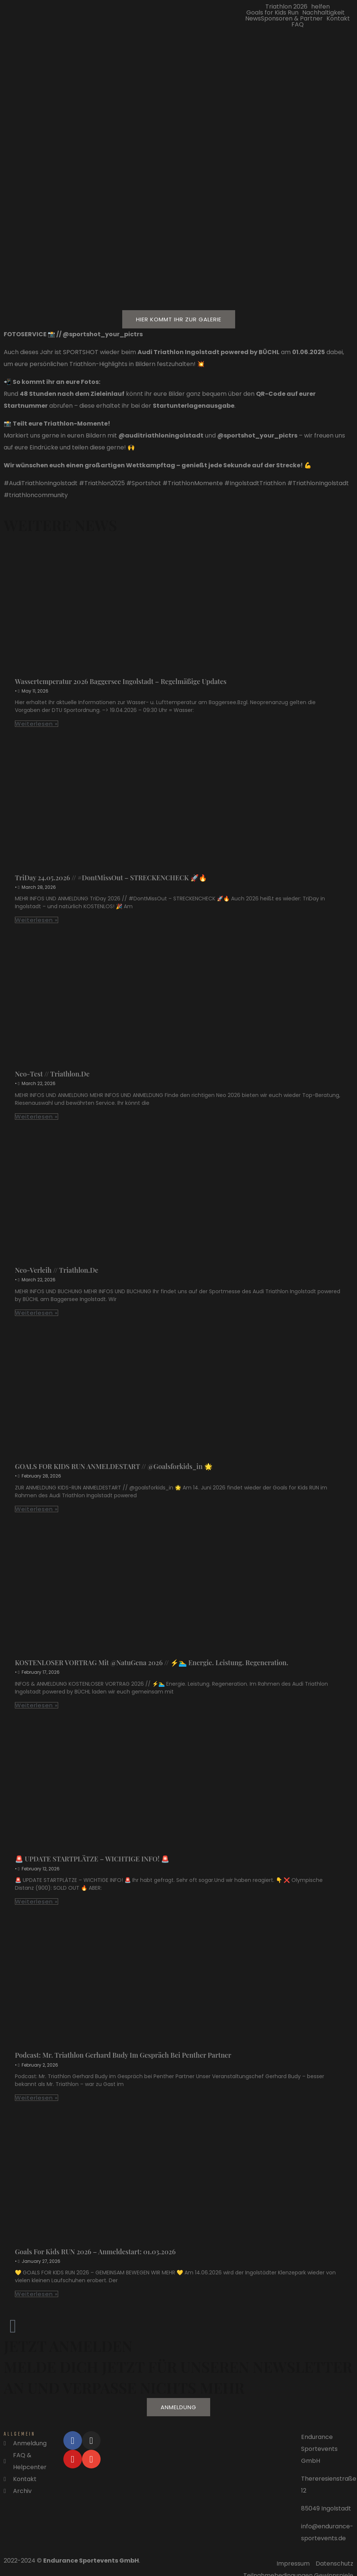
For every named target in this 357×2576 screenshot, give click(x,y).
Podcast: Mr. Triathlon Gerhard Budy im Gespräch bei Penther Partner (123, 2055)
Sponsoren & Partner (292, 19)
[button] (288, 7)
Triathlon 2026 (286, 7)
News (253, 19)
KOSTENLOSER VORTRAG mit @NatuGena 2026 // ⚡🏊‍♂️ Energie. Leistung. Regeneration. (151, 1662)
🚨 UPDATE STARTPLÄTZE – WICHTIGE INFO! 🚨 (92, 1858)
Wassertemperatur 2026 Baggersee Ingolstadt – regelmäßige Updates (121, 681)
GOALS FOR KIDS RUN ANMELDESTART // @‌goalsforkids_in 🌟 (113, 1466)
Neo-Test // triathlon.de (52, 1073)
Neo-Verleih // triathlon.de (56, 1270)
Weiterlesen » (36, 724)
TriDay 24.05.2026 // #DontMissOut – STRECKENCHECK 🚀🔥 (111, 877)
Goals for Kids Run (272, 13)
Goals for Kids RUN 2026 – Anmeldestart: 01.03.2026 (95, 2251)
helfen (320, 7)
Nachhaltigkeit (323, 13)
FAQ (297, 25)
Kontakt (338, 19)
